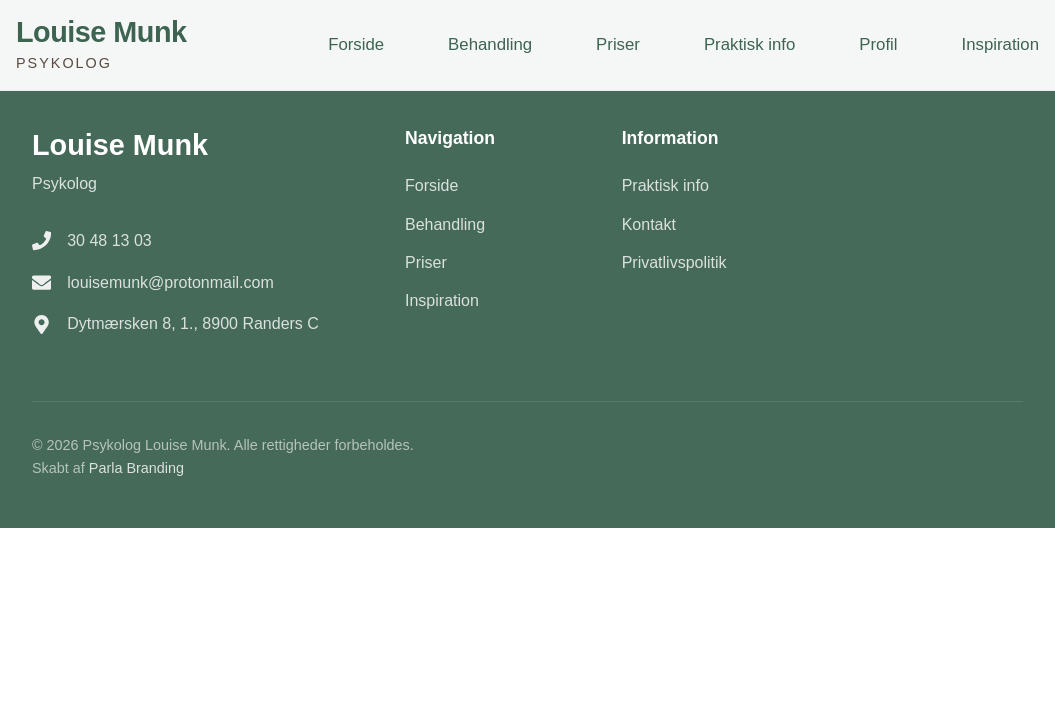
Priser (618, 44)
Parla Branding (136, 468)
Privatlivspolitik (674, 262)
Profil (878, 44)
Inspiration (1000, 44)
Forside (356, 44)
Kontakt (649, 224)
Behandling (490, 44)
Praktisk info (749, 44)
